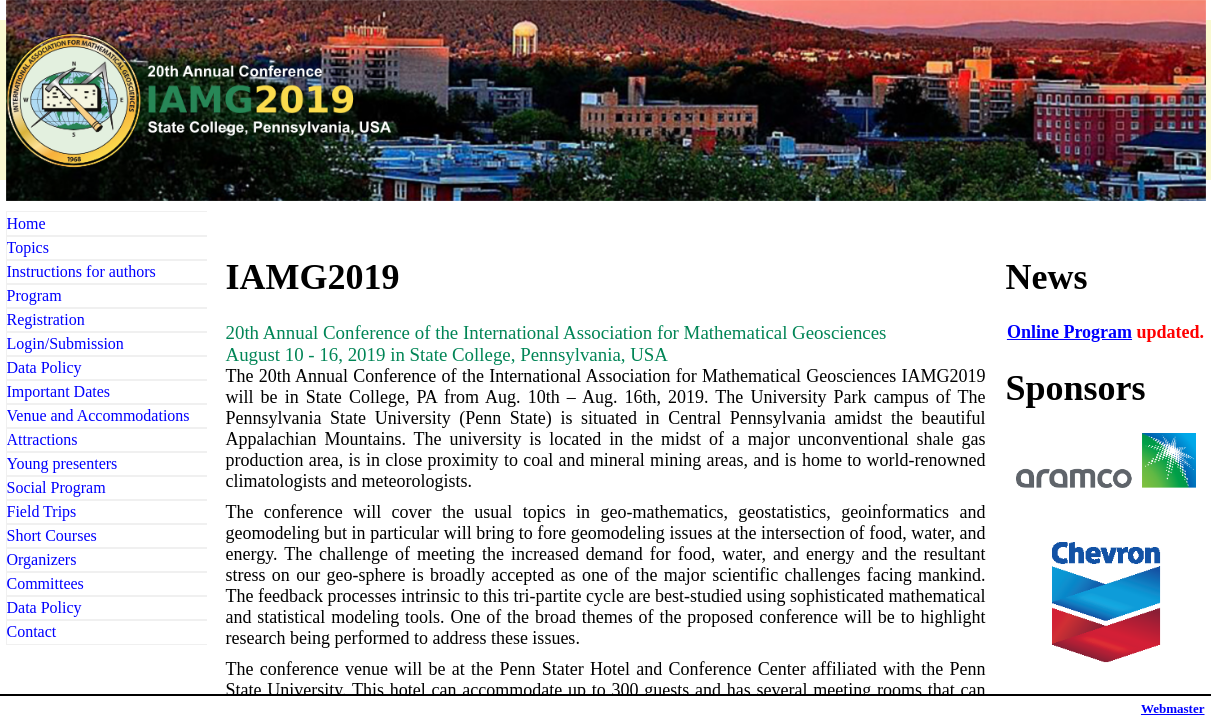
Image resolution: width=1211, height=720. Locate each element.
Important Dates (59, 391)
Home (26, 223)
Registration (46, 319)
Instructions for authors (81, 271)
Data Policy (44, 367)
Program (34, 295)
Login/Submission (65, 343)
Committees (45, 583)
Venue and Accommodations (98, 415)
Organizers (42, 559)
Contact (32, 631)
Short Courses (52, 535)
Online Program (1069, 332)
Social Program (56, 487)
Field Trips (42, 511)
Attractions (42, 439)
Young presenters (62, 463)
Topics (28, 247)
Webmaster (1173, 708)
